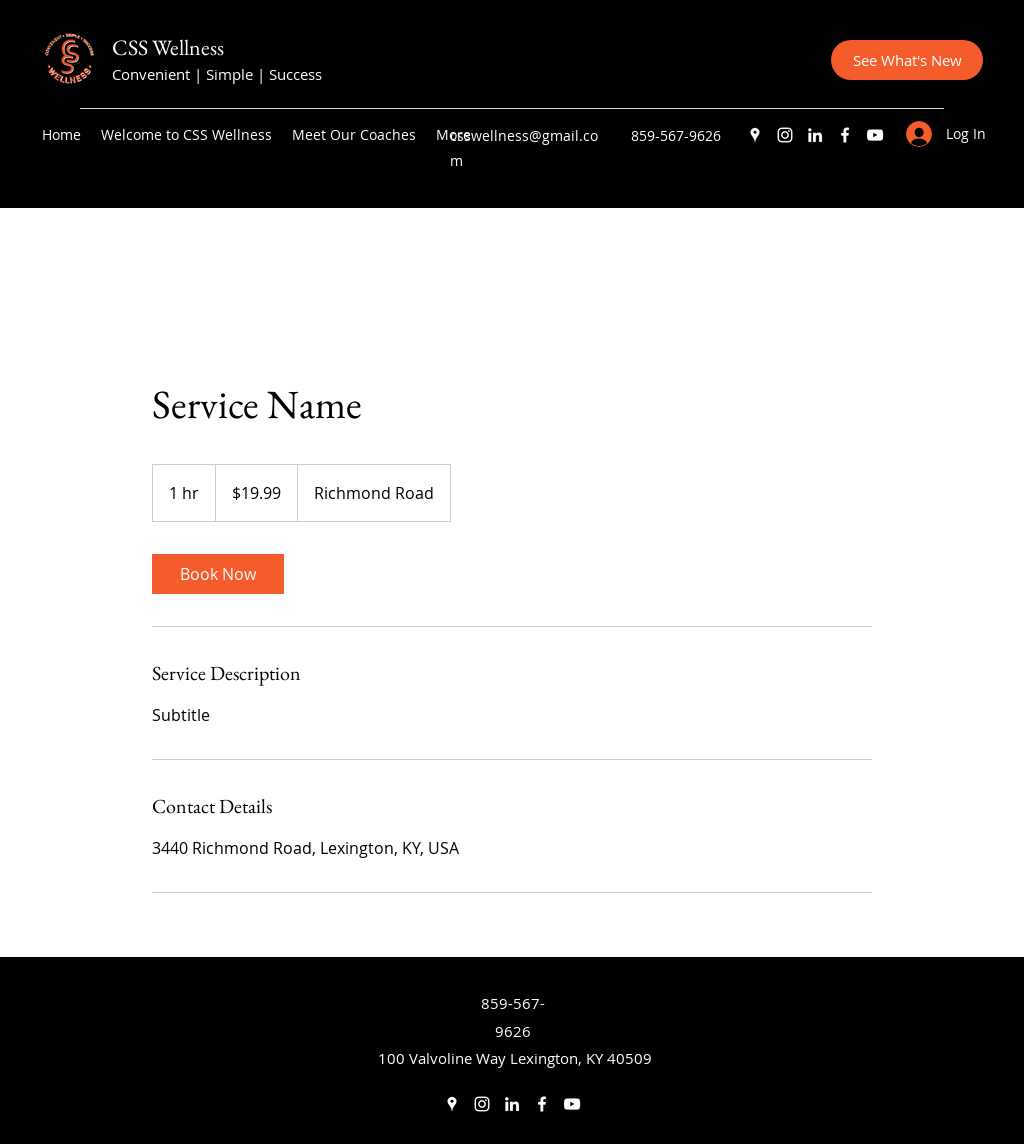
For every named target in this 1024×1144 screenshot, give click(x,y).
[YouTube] (875, 135)
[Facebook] (845, 135)
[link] (218, 574)
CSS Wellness (168, 47)
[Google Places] (755, 135)
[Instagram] (785, 135)
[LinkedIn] (815, 135)
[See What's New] (907, 60)
